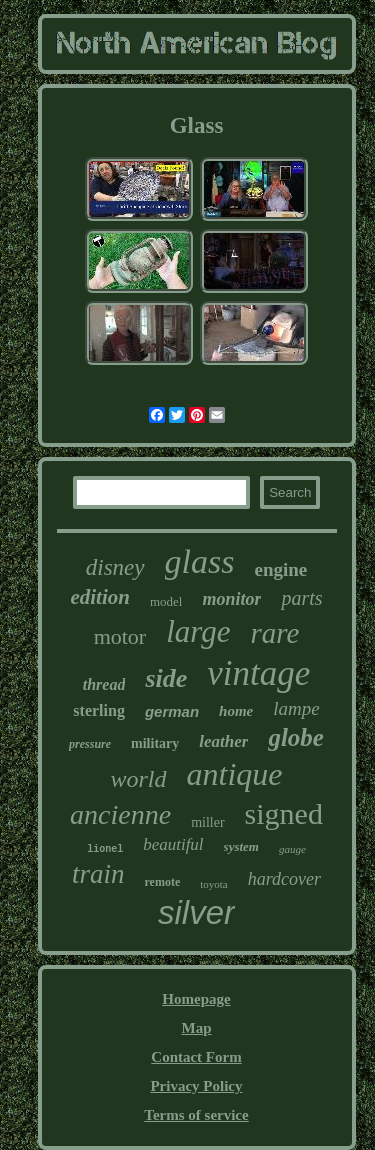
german (172, 711)
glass (200, 561)
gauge (292, 849)
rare (274, 633)
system (241, 846)
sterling (99, 710)
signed (284, 813)
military (155, 743)
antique (235, 774)
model (166, 601)
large (198, 631)
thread (104, 684)
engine (280, 569)
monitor (231, 599)
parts (301, 598)
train (98, 874)
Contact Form (196, 1057)
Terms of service (196, 1115)
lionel (105, 849)
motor (120, 636)
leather (223, 741)
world (139, 779)
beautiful (173, 844)
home (236, 711)
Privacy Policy (196, 1086)
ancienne (120, 814)
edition (100, 597)
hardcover (284, 879)
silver (196, 912)
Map (196, 1028)
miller (207, 822)
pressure (90, 744)
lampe (296, 708)
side (166, 678)
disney (115, 567)
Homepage (196, 999)
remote (162, 882)
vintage (258, 673)
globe (296, 737)
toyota (214, 884)
